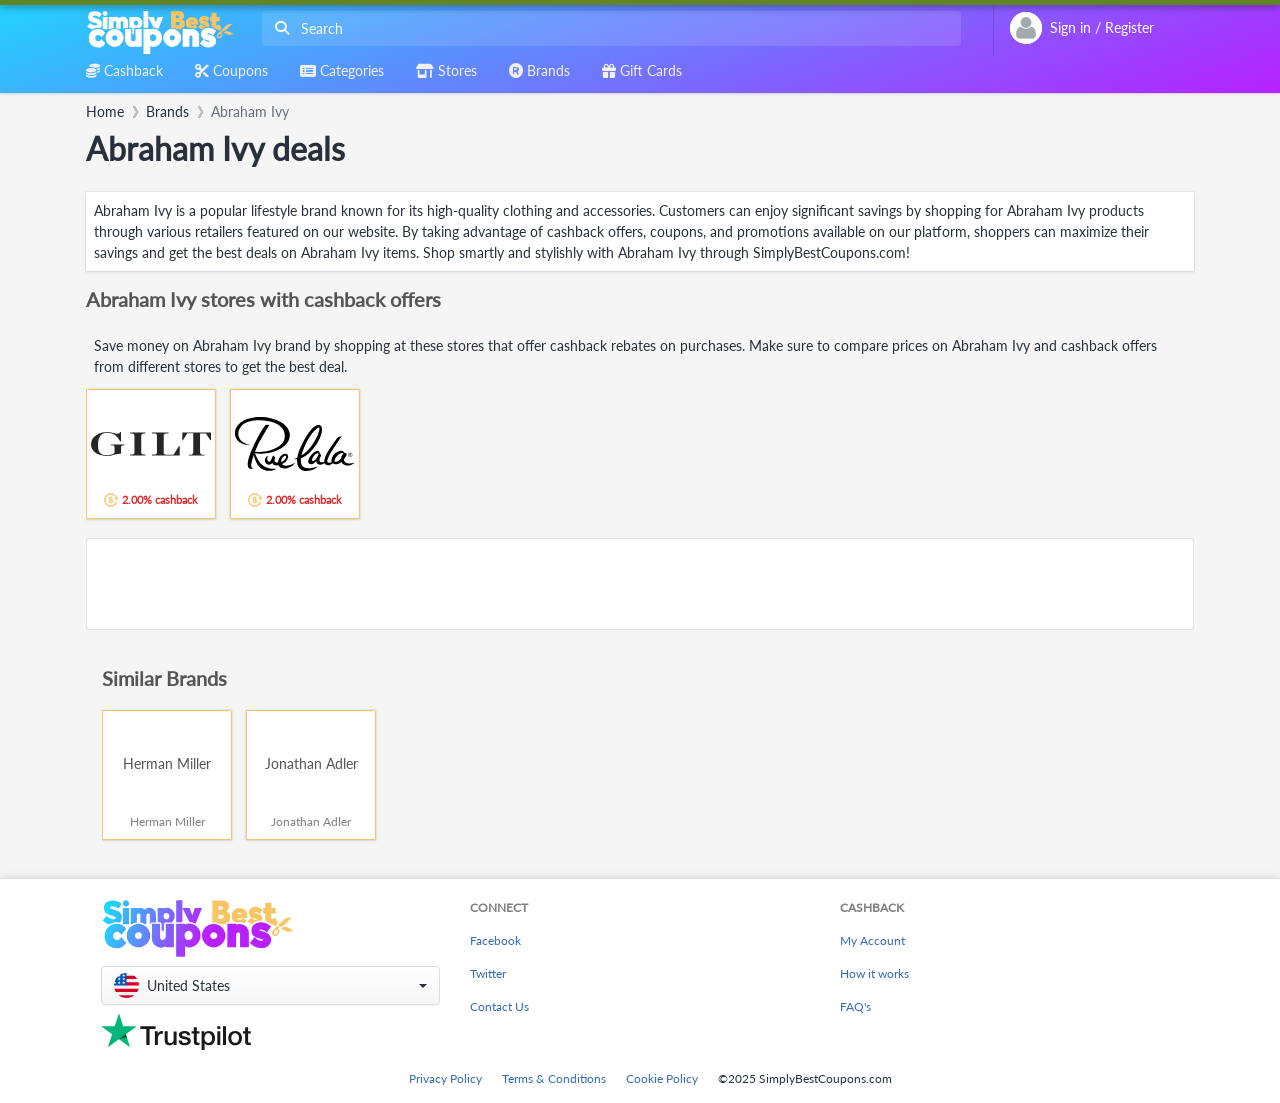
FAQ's (855, 1006)
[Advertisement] (640, 584)
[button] (270, 985)
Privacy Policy (445, 1078)
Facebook (495, 940)
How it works (874, 973)
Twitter (488, 973)
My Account (872, 940)
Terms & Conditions (554, 1078)
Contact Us (499, 1006)
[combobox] (607, 28)
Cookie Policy (662, 1078)
